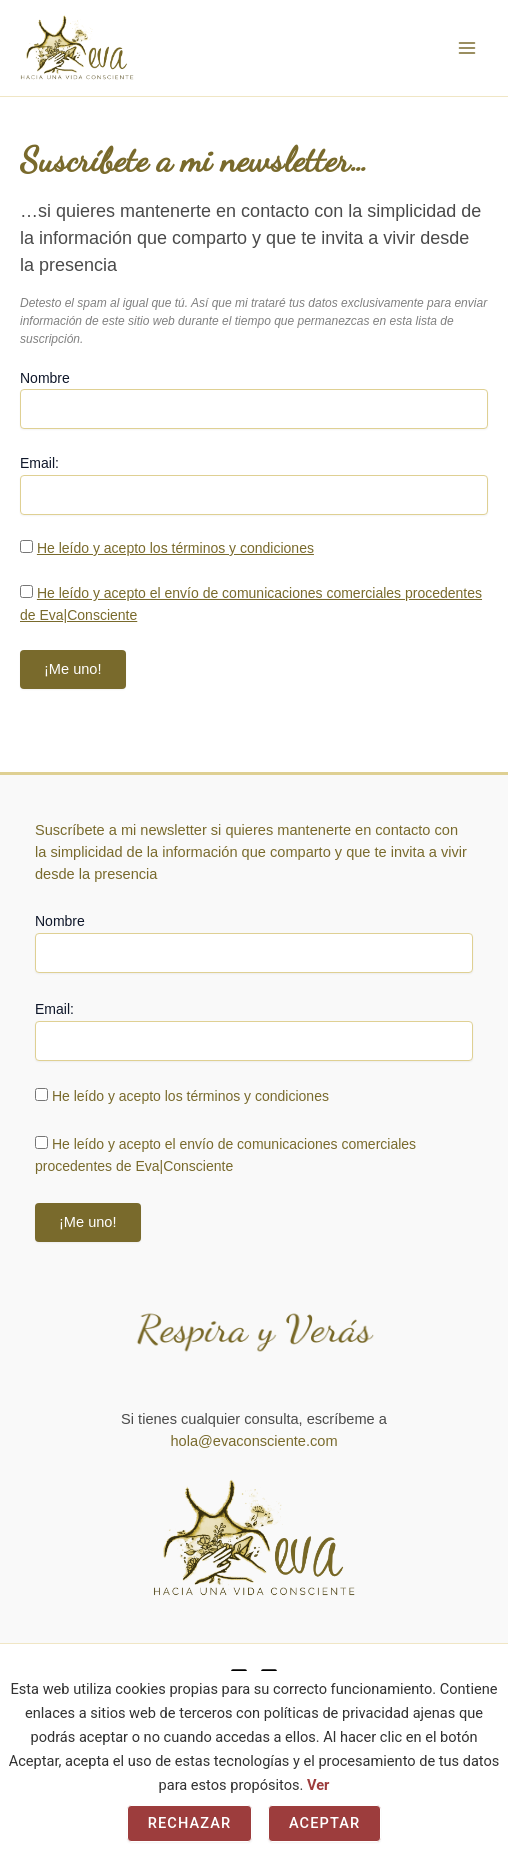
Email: (39, 463)
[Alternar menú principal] (467, 48)
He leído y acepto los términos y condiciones (175, 548)
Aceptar (324, 1823)
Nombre (45, 378)
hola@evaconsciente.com (253, 1441)
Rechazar (190, 1823)
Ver (318, 1785)
